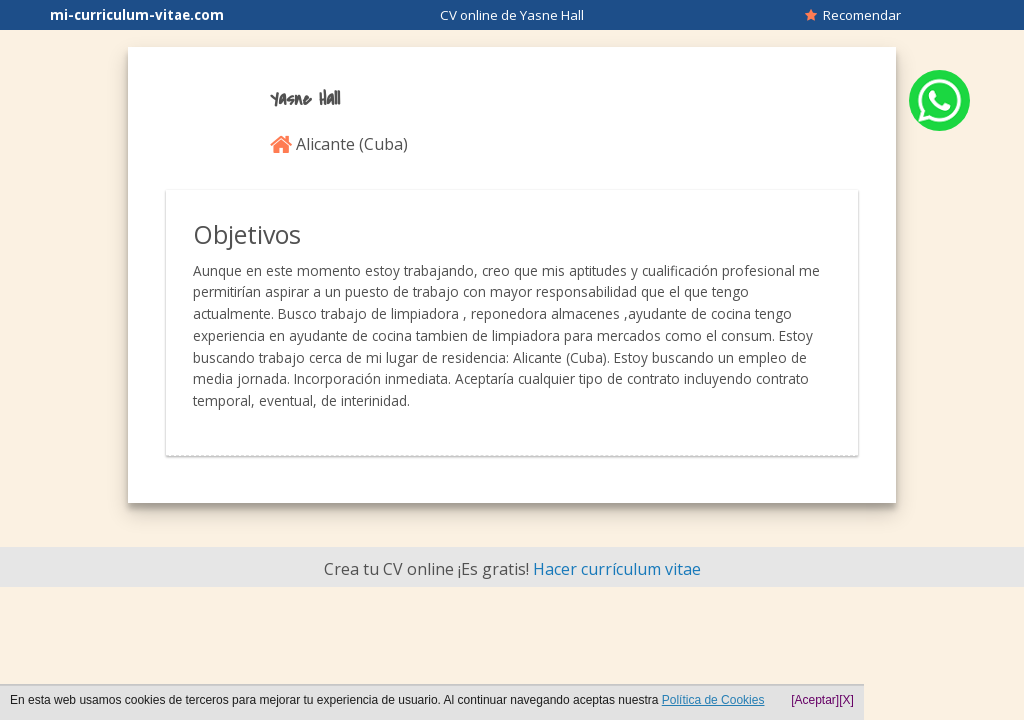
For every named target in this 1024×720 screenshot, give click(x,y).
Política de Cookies (713, 700)
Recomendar (853, 15)
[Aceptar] (815, 700)
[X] (846, 700)
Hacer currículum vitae (617, 569)
